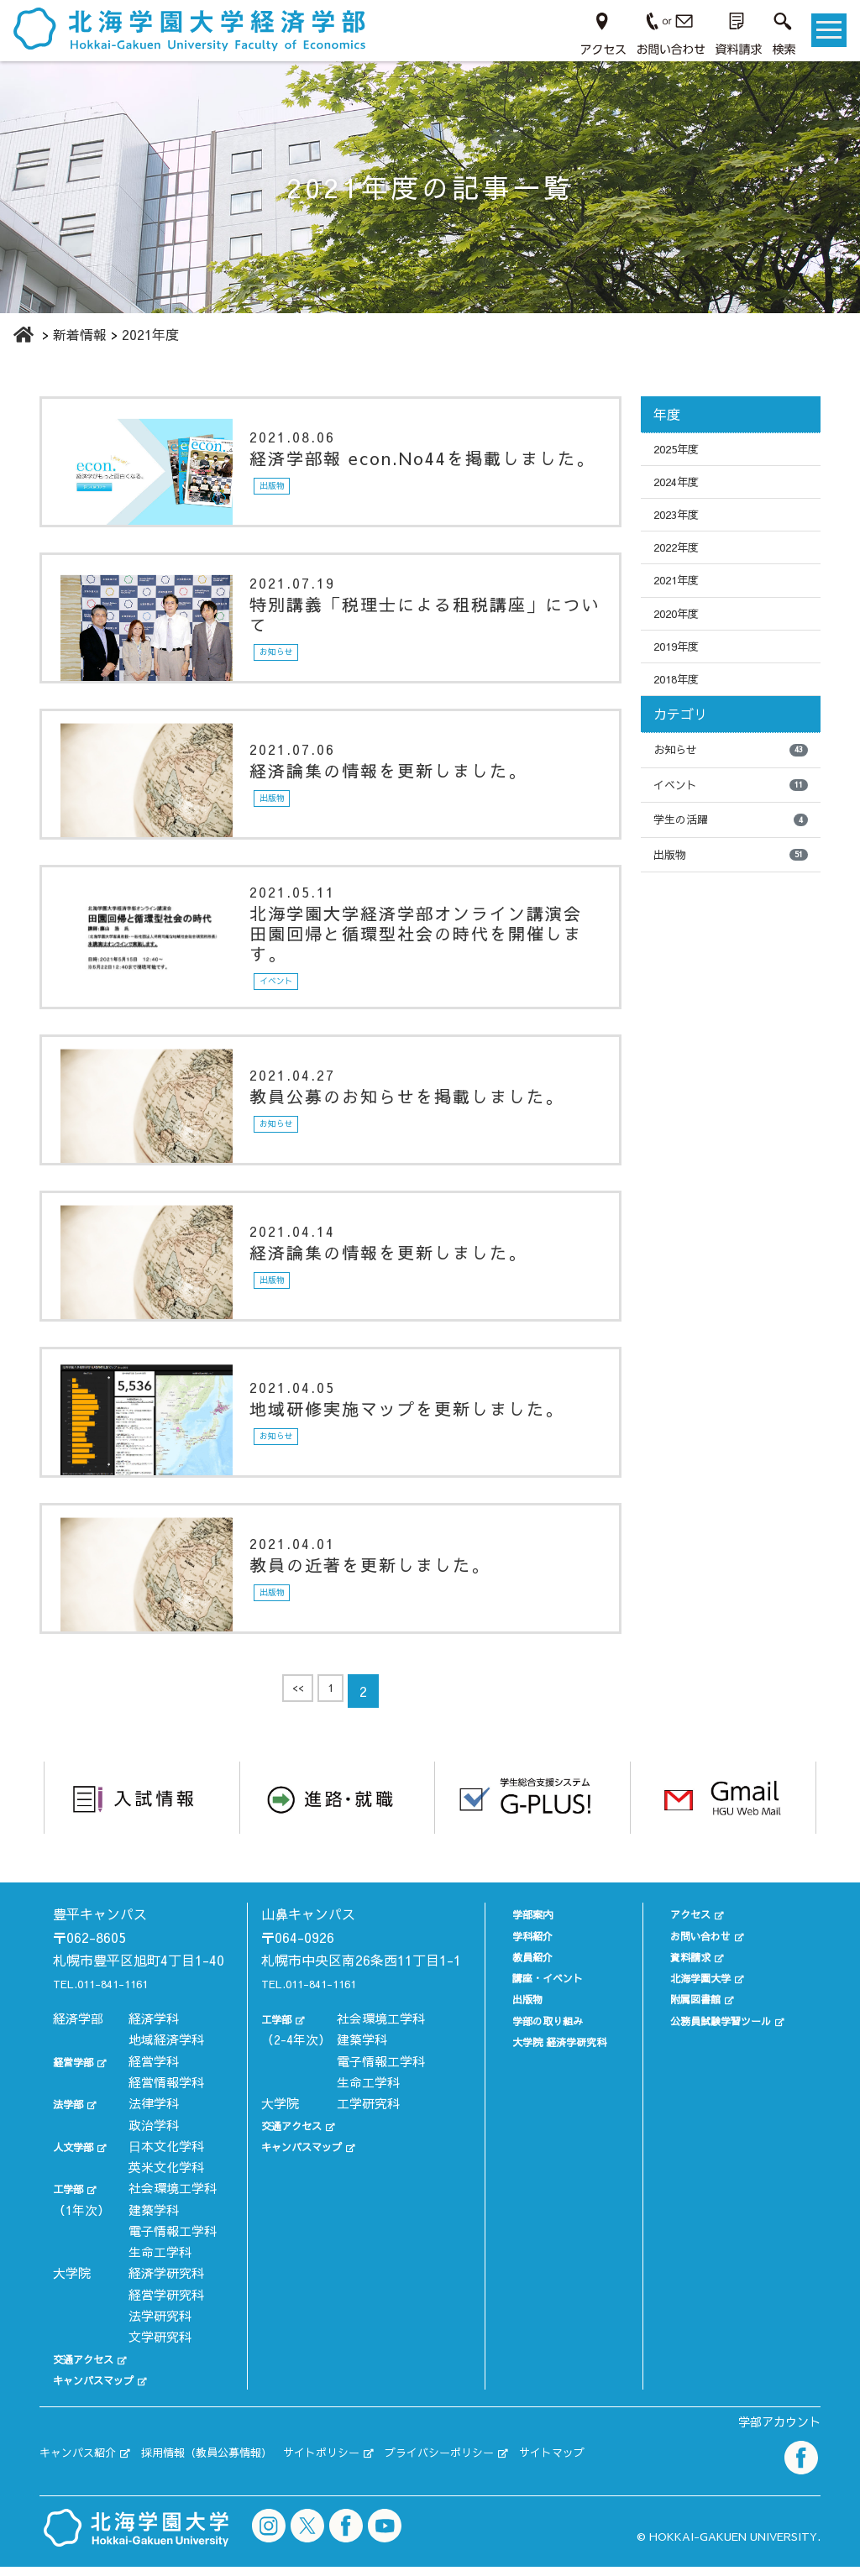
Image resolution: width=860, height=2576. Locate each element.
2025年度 (682, 451)
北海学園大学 (693, 1976)
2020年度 (682, 636)
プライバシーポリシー (521, 2466)
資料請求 (680, 1954)
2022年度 (682, 562)
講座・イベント (530, 1976)
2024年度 (682, 488)
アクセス (680, 1912)
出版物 (730, 898)
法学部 (72, 2125)
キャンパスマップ (103, 2401)
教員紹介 (511, 1954)
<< (295, 1694)
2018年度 (682, 710)
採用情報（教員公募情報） (241, 2466)
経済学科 (153, 2040)
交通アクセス (90, 2379)
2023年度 (682, 525)
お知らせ (730, 785)
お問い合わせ (693, 1933)
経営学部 (78, 2082)
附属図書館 (686, 1997)
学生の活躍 (730, 860)
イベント (730, 823)
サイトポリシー (380, 2466)
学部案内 (511, 1912)
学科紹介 (511, 1933)
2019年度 (682, 673)
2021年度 (682, 599)
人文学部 (78, 2166)
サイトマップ (655, 2466)
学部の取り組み (530, 2018)
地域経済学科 (166, 2061)
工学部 (72, 2209)
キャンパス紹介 (86, 2466)
